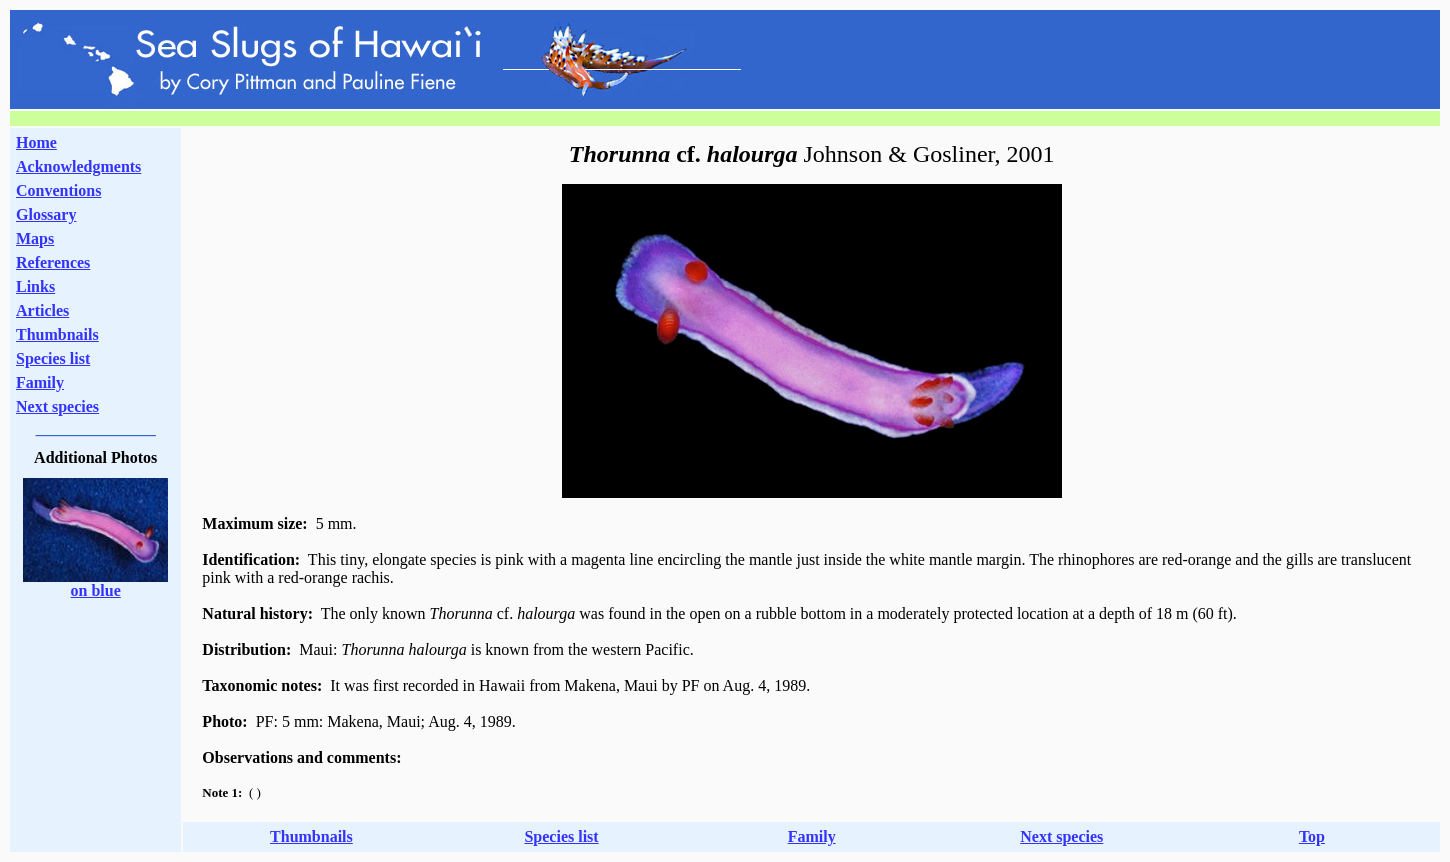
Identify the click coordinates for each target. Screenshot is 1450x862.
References (53, 262)
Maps (35, 238)
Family (40, 382)
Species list (53, 358)
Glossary (46, 214)
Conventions (58, 190)
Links (35, 286)
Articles (42, 310)
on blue (96, 590)
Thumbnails (57, 334)
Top (1312, 836)
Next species (57, 406)
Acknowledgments (78, 166)
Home (36, 142)
